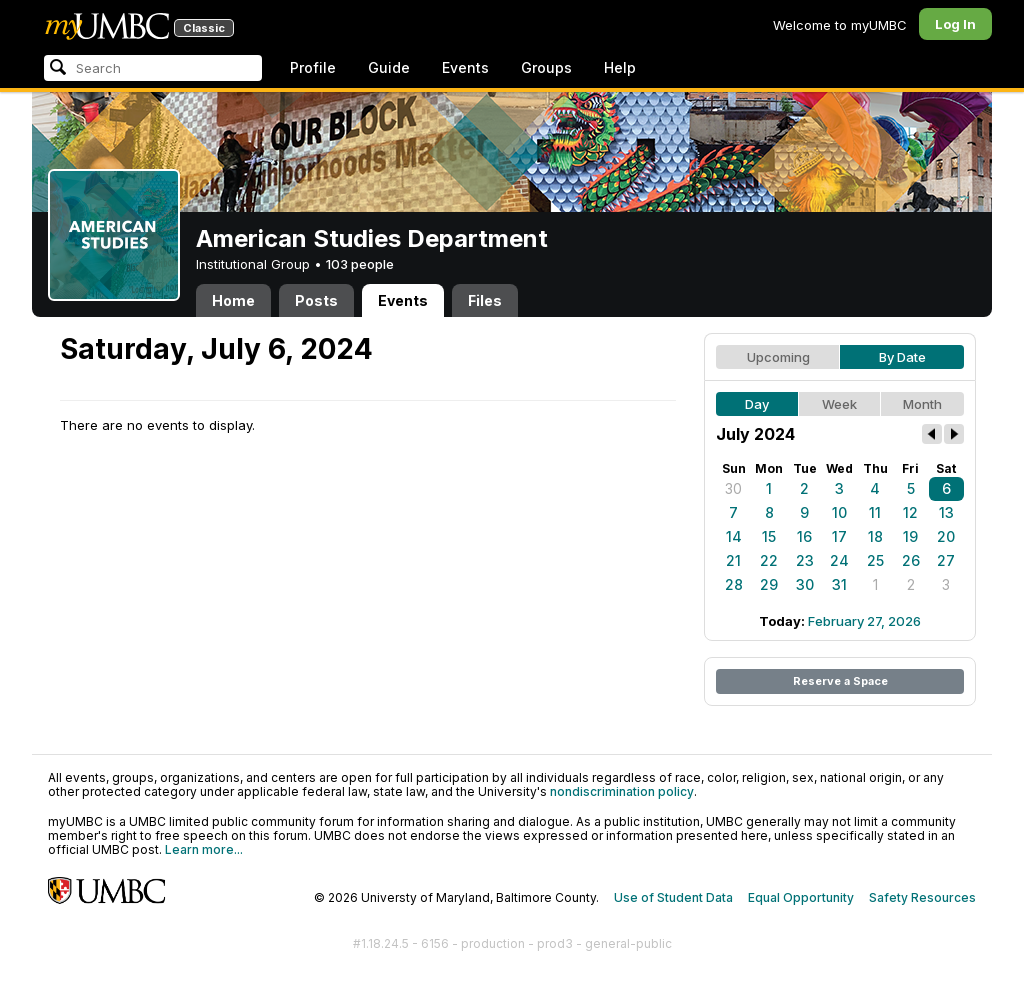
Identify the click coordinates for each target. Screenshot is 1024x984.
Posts (316, 300)
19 (910, 536)
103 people (360, 264)
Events (465, 67)
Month (922, 404)
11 (875, 512)
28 (734, 584)
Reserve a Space (840, 681)
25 (875, 560)
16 (804, 536)
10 (839, 512)
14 (734, 536)
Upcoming (778, 357)
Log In (955, 24)
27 (946, 560)
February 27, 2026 (864, 621)
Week (839, 404)
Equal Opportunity (801, 897)
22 (769, 560)
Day (757, 404)
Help (620, 67)
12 (910, 512)
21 (733, 560)
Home (233, 300)
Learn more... (204, 849)
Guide (389, 67)
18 (875, 536)
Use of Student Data (673, 897)
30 (733, 488)
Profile (313, 67)
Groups (546, 67)
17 (839, 536)
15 (769, 536)
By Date (902, 357)
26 (911, 560)
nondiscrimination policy (622, 791)
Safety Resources (922, 897)
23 (805, 560)
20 (946, 536)
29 (769, 584)
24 (839, 560)
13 (946, 512)
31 (839, 584)
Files (485, 300)
